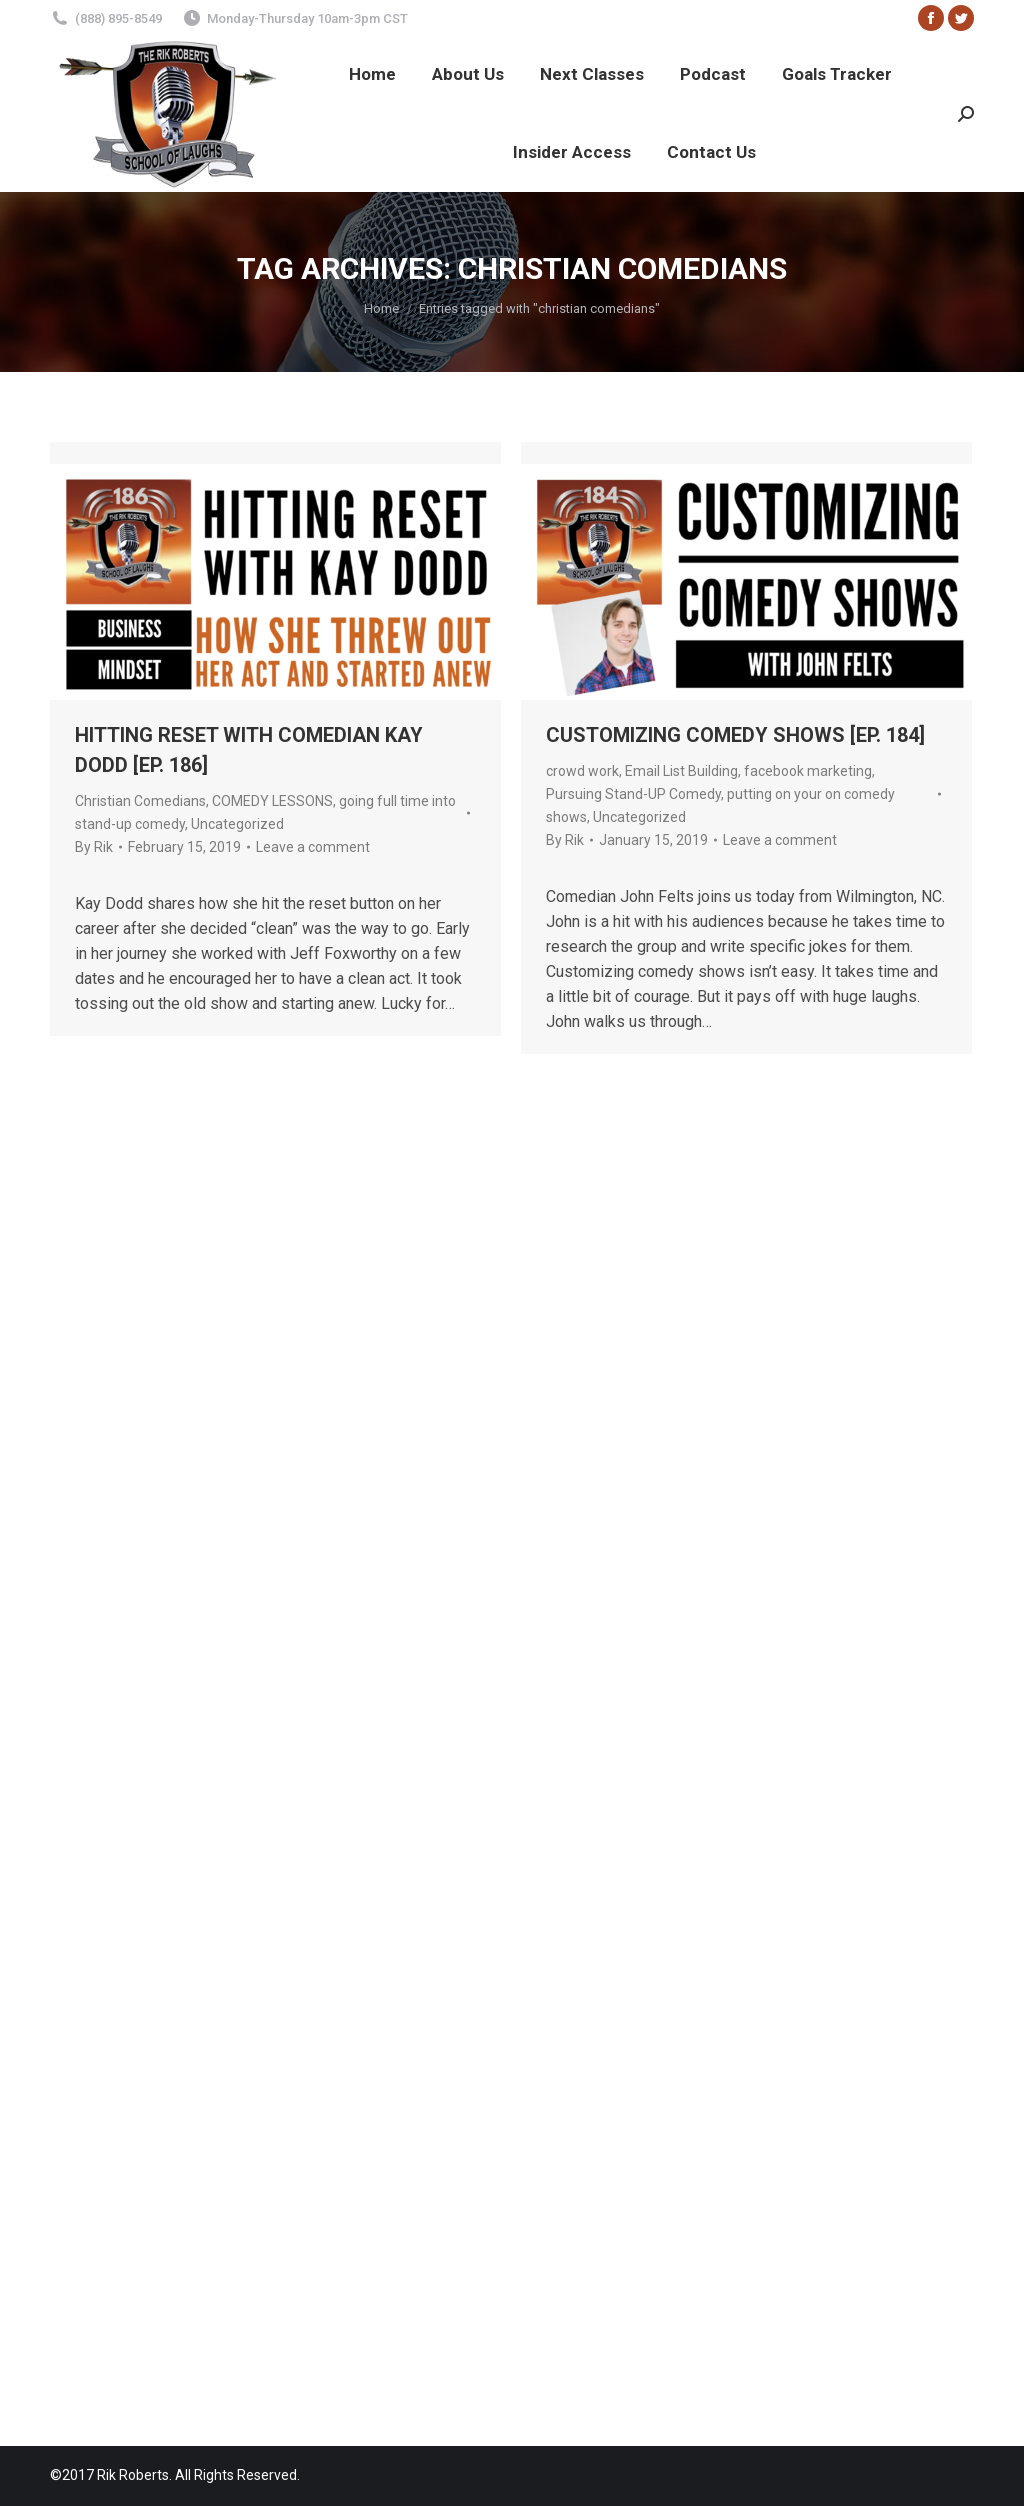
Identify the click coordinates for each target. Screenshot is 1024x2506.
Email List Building (681, 771)
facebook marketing (808, 771)
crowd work (582, 771)
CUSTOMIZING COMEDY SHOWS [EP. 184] (735, 735)
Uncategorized (237, 824)
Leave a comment (313, 847)
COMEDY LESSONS (272, 801)
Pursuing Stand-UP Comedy (633, 794)
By (94, 847)
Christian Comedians (140, 801)
